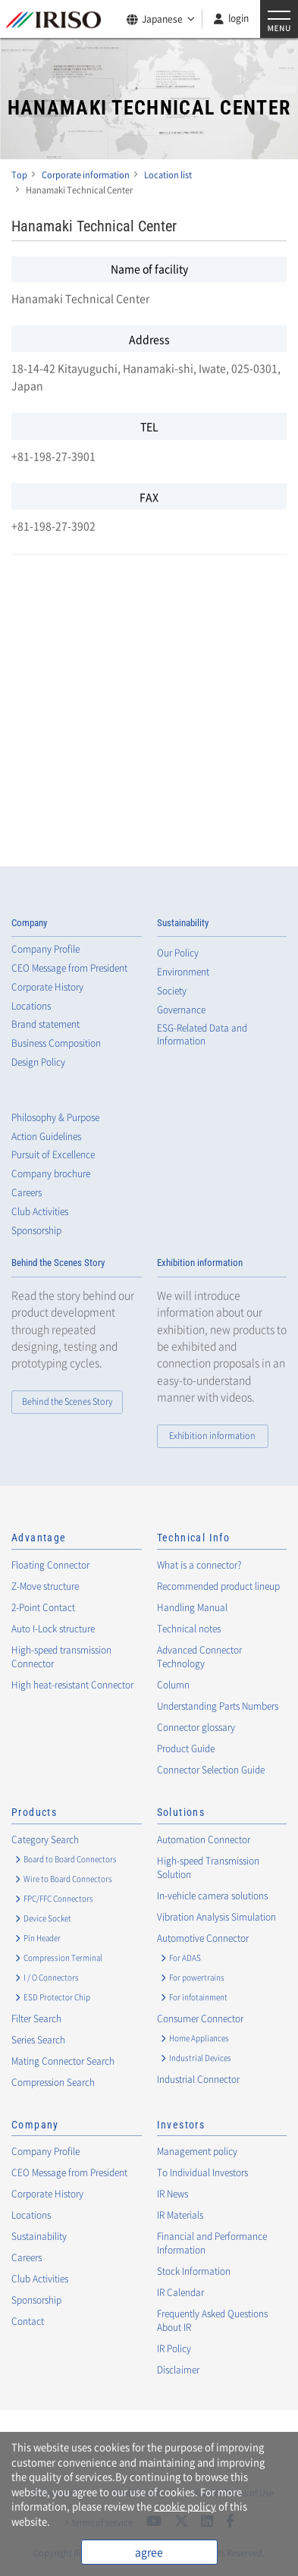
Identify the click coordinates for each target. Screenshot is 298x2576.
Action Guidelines (46, 1136)
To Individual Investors (202, 2172)
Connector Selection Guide (211, 1769)
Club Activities (39, 1211)
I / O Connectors (51, 1977)
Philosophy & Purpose (55, 1117)
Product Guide (186, 1748)
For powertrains (196, 1977)
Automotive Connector (203, 1938)
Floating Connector (50, 1565)
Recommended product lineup (218, 1586)
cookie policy (185, 2506)
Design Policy (38, 1062)
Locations (31, 1006)
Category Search (45, 1839)
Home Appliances (199, 2038)
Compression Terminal (63, 1957)
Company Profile (45, 949)
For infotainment (198, 1997)
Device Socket (47, 1918)
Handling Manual (192, 1607)
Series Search (38, 2040)
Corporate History (47, 987)
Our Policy (178, 953)
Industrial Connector (198, 2079)
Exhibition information (200, 1262)
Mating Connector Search (62, 2061)
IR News (172, 2194)
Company (29, 922)
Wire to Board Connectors (68, 1878)
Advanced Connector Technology (199, 1656)
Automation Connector (203, 1839)
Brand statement (45, 1024)
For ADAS (185, 1957)
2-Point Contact (43, 1607)
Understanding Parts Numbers (217, 1706)
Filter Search (36, 2018)
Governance (181, 1010)
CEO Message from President (69, 968)
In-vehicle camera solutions (212, 1895)
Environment (183, 972)
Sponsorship (36, 1230)
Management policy (197, 2151)
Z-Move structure (45, 1586)
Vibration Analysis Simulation (216, 1917)
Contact (27, 2321)
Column (173, 1685)
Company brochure (50, 1173)
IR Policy (174, 2348)
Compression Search (53, 2082)
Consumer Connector (200, 2018)
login (238, 18)
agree (149, 2551)
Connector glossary (196, 1727)
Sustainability (183, 922)
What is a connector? (199, 1565)
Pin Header (42, 1937)
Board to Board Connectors (70, 1858)
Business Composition (56, 1043)
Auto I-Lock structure (53, 1628)
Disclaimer (178, 2370)
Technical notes (189, 1628)
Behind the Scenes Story (58, 1262)
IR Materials (180, 2215)
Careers (26, 1192)
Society (172, 991)
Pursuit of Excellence (53, 1154)
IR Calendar (180, 2292)
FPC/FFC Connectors (58, 1898)
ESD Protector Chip (57, 1997)
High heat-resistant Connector (72, 1685)
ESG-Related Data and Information (202, 1035)
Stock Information (194, 2271)
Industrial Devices (200, 2057)
